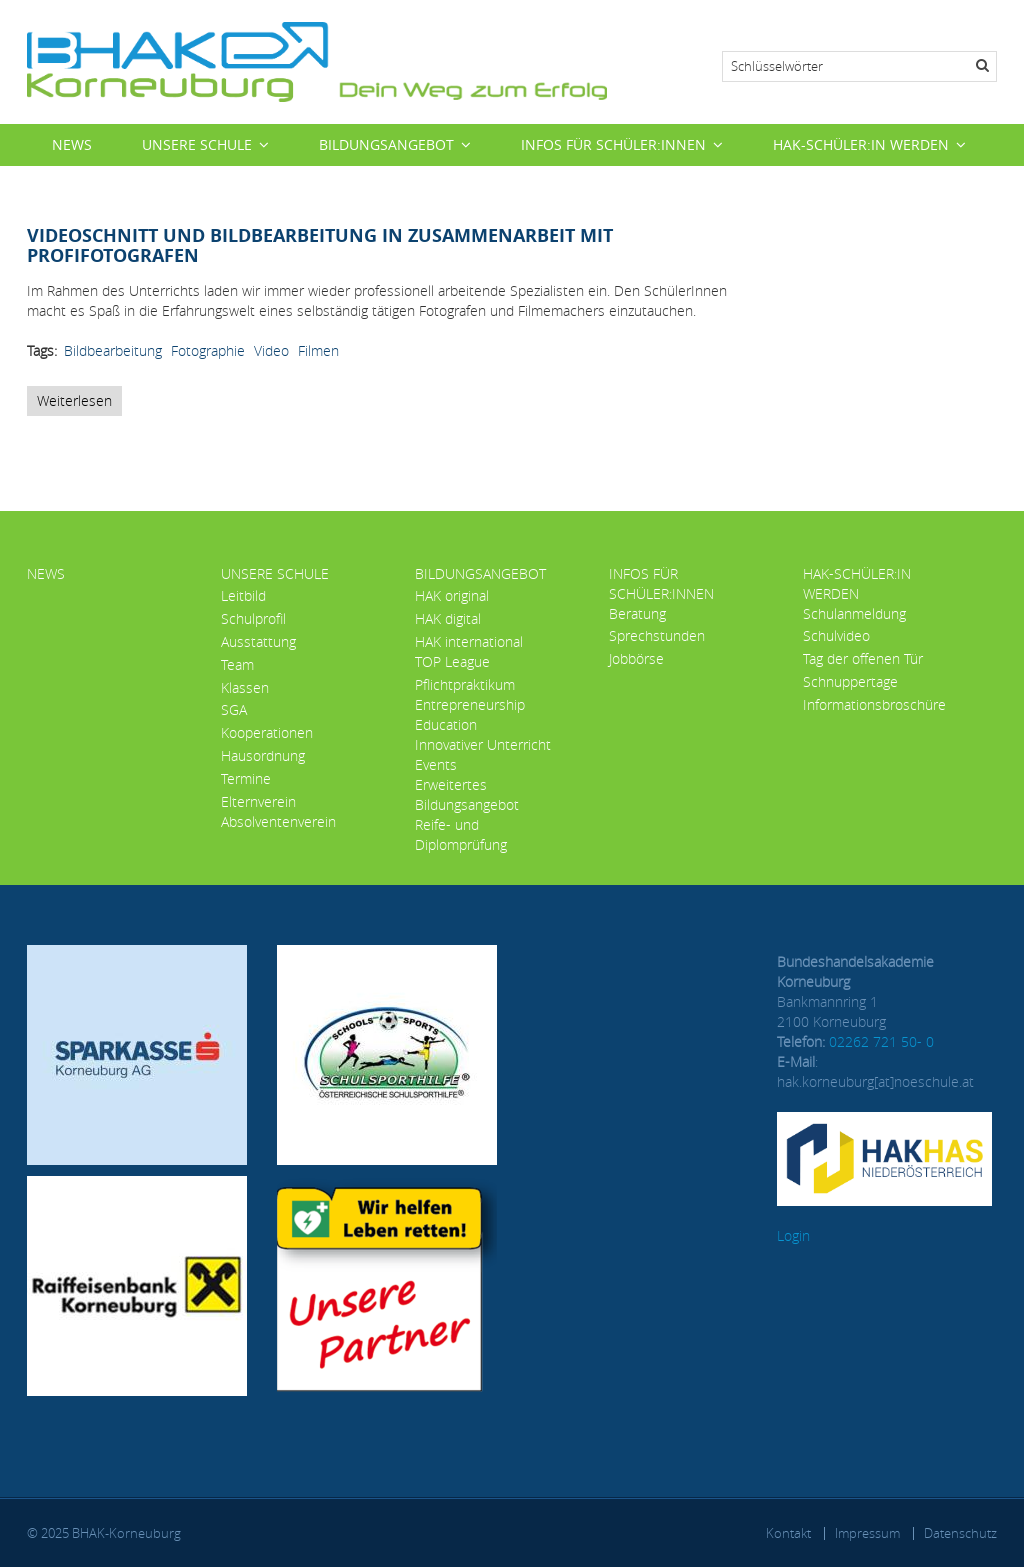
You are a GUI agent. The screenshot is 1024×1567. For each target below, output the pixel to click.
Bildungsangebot (386, 144)
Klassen (245, 687)
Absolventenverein (278, 821)
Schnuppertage (850, 681)
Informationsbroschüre (874, 704)
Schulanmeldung (854, 613)
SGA (234, 709)
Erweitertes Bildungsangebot (467, 794)
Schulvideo (836, 635)
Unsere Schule (197, 144)
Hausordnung (263, 755)
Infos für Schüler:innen (613, 144)
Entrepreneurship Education (470, 714)
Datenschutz (960, 1533)
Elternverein (258, 801)
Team (237, 664)
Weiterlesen (79, 403)
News (72, 144)
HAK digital (448, 618)
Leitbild (243, 595)
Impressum (867, 1533)
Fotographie (208, 350)
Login (793, 1235)
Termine (246, 778)
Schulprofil (253, 618)
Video (271, 350)
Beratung (637, 613)
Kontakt (788, 1533)
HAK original (452, 595)
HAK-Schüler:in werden (861, 144)
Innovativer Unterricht (483, 744)
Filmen (318, 350)
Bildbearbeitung (113, 350)
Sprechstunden (657, 635)
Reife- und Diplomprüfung (461, 834)
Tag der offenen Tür (863, 658)
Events (436, 764)
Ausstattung (258, 641)
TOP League (452, 661)
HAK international (469, 641)
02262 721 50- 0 (881, 1041)
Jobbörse (636, 658)
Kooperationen (267, 732)
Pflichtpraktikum (465, 684)
